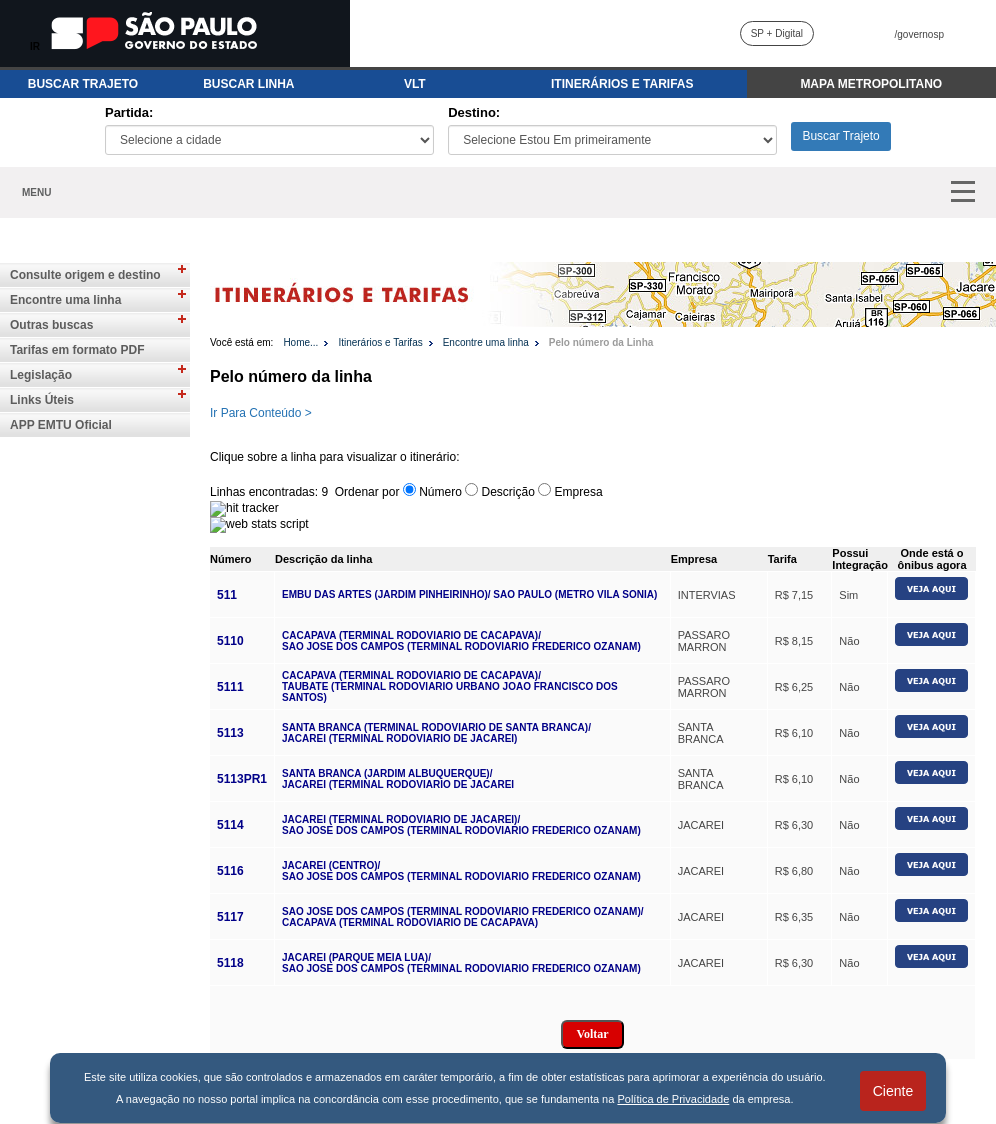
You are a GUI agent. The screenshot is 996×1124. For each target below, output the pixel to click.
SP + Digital (777, 33)
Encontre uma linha (65, 300)
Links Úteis (42, 400)
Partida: (129, 112)
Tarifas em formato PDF (77, 350)
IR (35, 46)
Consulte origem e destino (85, 275)
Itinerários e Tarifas (380, 342)
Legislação (41, 375)
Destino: (474, 112)
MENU (36, 192)
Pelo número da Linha (601, 342)
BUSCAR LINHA (248, 84)
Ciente (893, 1091)
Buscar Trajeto (840, 136)
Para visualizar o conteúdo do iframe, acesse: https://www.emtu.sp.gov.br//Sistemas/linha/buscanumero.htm (603, 756)
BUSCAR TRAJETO (83, 84)
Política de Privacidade (673, 1099)
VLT (415, 84)
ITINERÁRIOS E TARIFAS (622, 84)
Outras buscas (51, 325)
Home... (300, 342)
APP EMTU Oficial (61, 425)
